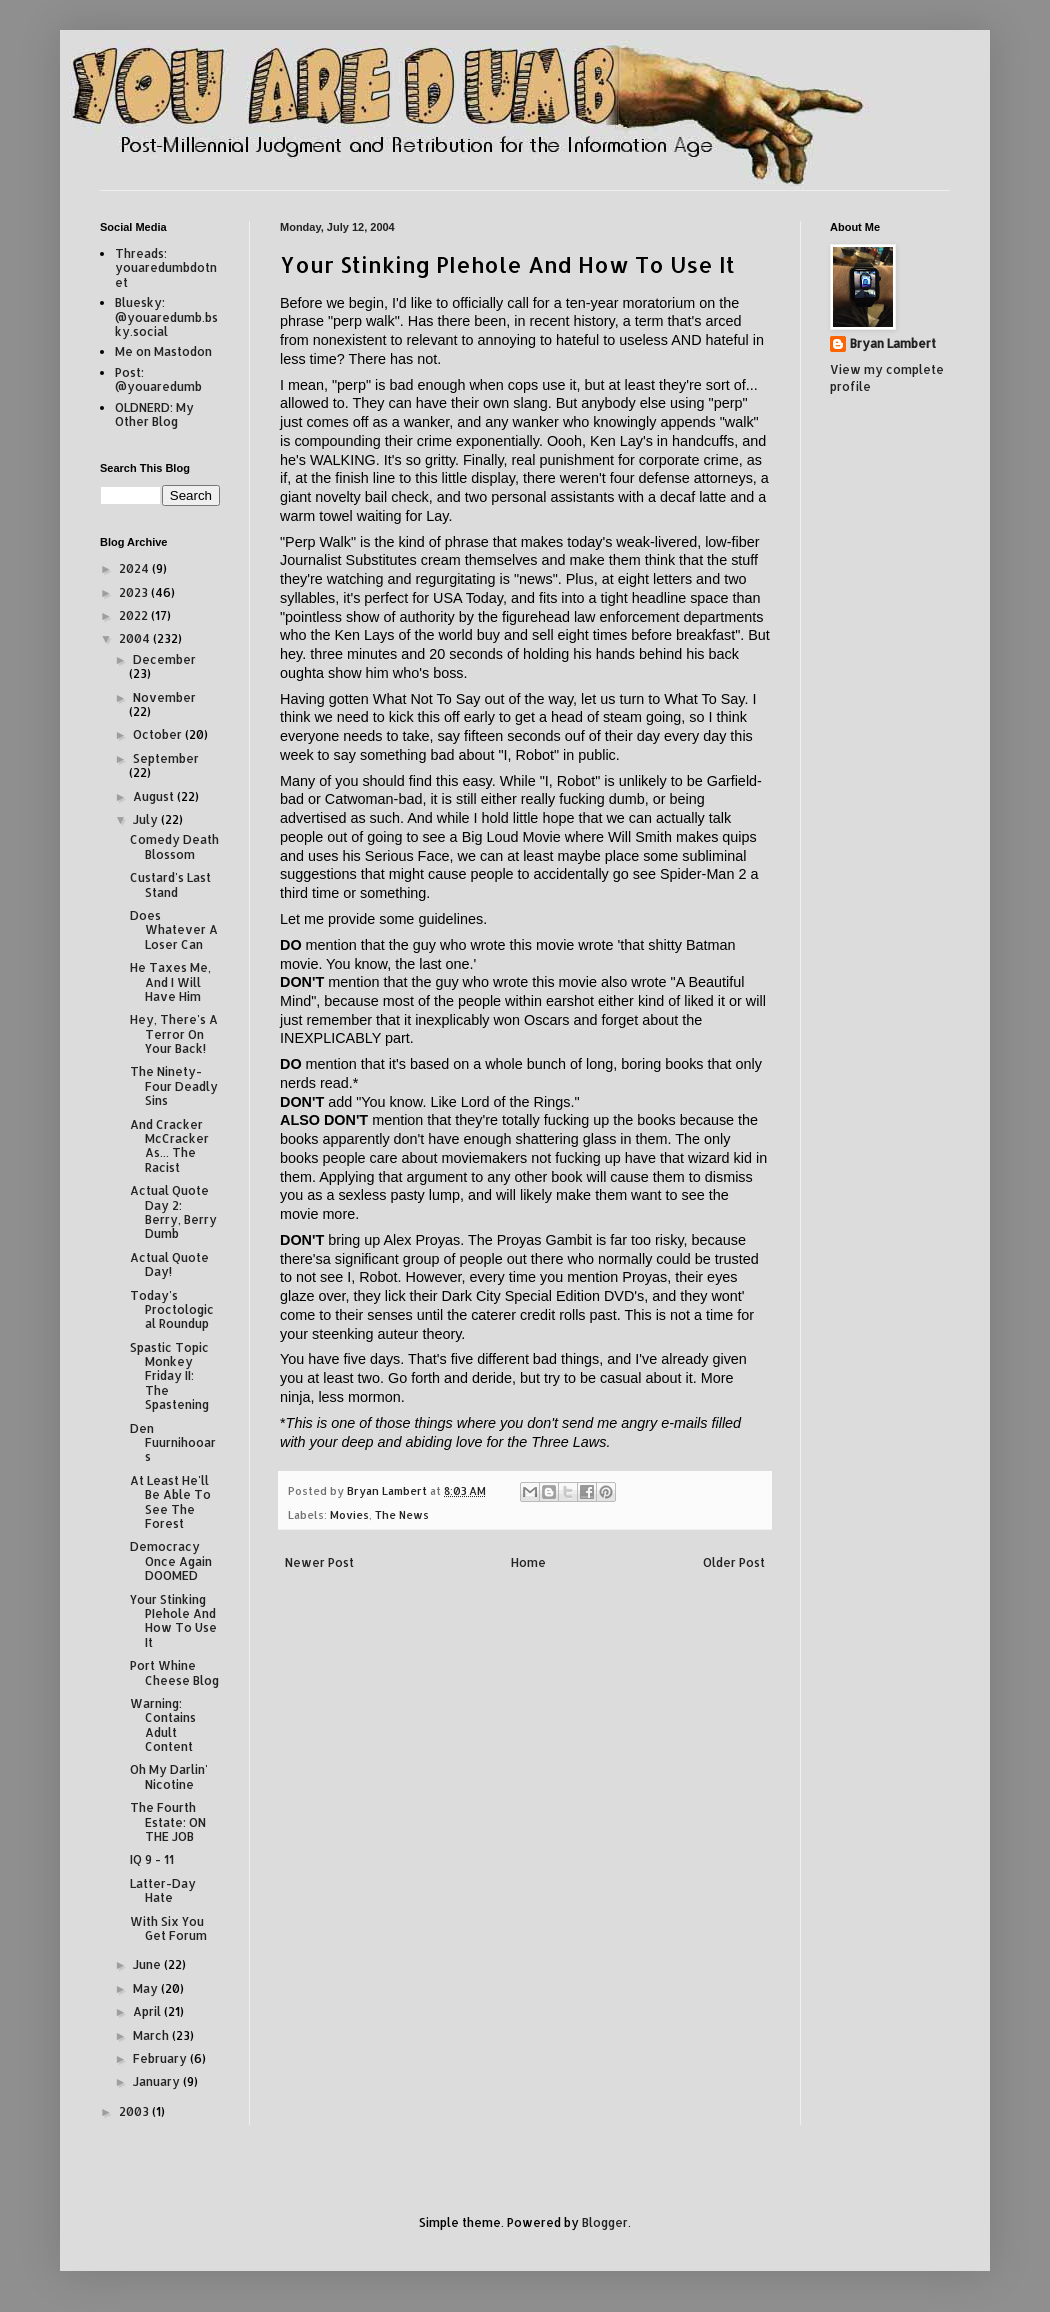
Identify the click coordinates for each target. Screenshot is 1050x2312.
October (159, 734)
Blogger (605, 2222)
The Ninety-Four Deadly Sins (174, 1086)
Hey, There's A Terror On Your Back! (174, 1034)
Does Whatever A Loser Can (174, 930)
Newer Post (319, 1562)
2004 (136, 638)
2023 (135, 592)
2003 (135, 2111)
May (147, 1988)
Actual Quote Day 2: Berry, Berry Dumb (173, 1212)
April (148, 2011)
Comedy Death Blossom (174, 846)
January (158, 2081)
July (147, 819)
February (161, 2058)
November (164, 697)
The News (402, 1515)
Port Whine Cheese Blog (174, 1672)
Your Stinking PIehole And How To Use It (173, 1621)
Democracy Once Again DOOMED (171, 1561)
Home (528, 1562)
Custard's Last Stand (170, 884)
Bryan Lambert (893, 343)
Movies (349, 1515)
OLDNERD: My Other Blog (154, 414)
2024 (135, 568)
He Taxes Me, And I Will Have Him (170, 982)
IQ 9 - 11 (152, 1859)
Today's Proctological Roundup (172, 1310)
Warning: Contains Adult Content (163, 1725)
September (166, 758)
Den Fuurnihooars (173, 1443)
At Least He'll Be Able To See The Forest (170, 1502)
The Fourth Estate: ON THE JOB (168, 1822)
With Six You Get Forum (168, 1928)
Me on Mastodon (163, 351)
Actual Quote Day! (169, 1264)
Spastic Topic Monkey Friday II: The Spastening (169, 1376)
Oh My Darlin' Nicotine (169, 1776)
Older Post (734, 1562)
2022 (135, 615)
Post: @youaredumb (158, 379)
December (164, 659)
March (152, 2035)
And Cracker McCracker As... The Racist (169, 1146)
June (148, 1964)
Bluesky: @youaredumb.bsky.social (166, 317)
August (155, 796)
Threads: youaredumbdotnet (166, 268)
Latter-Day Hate (163, 1890)
